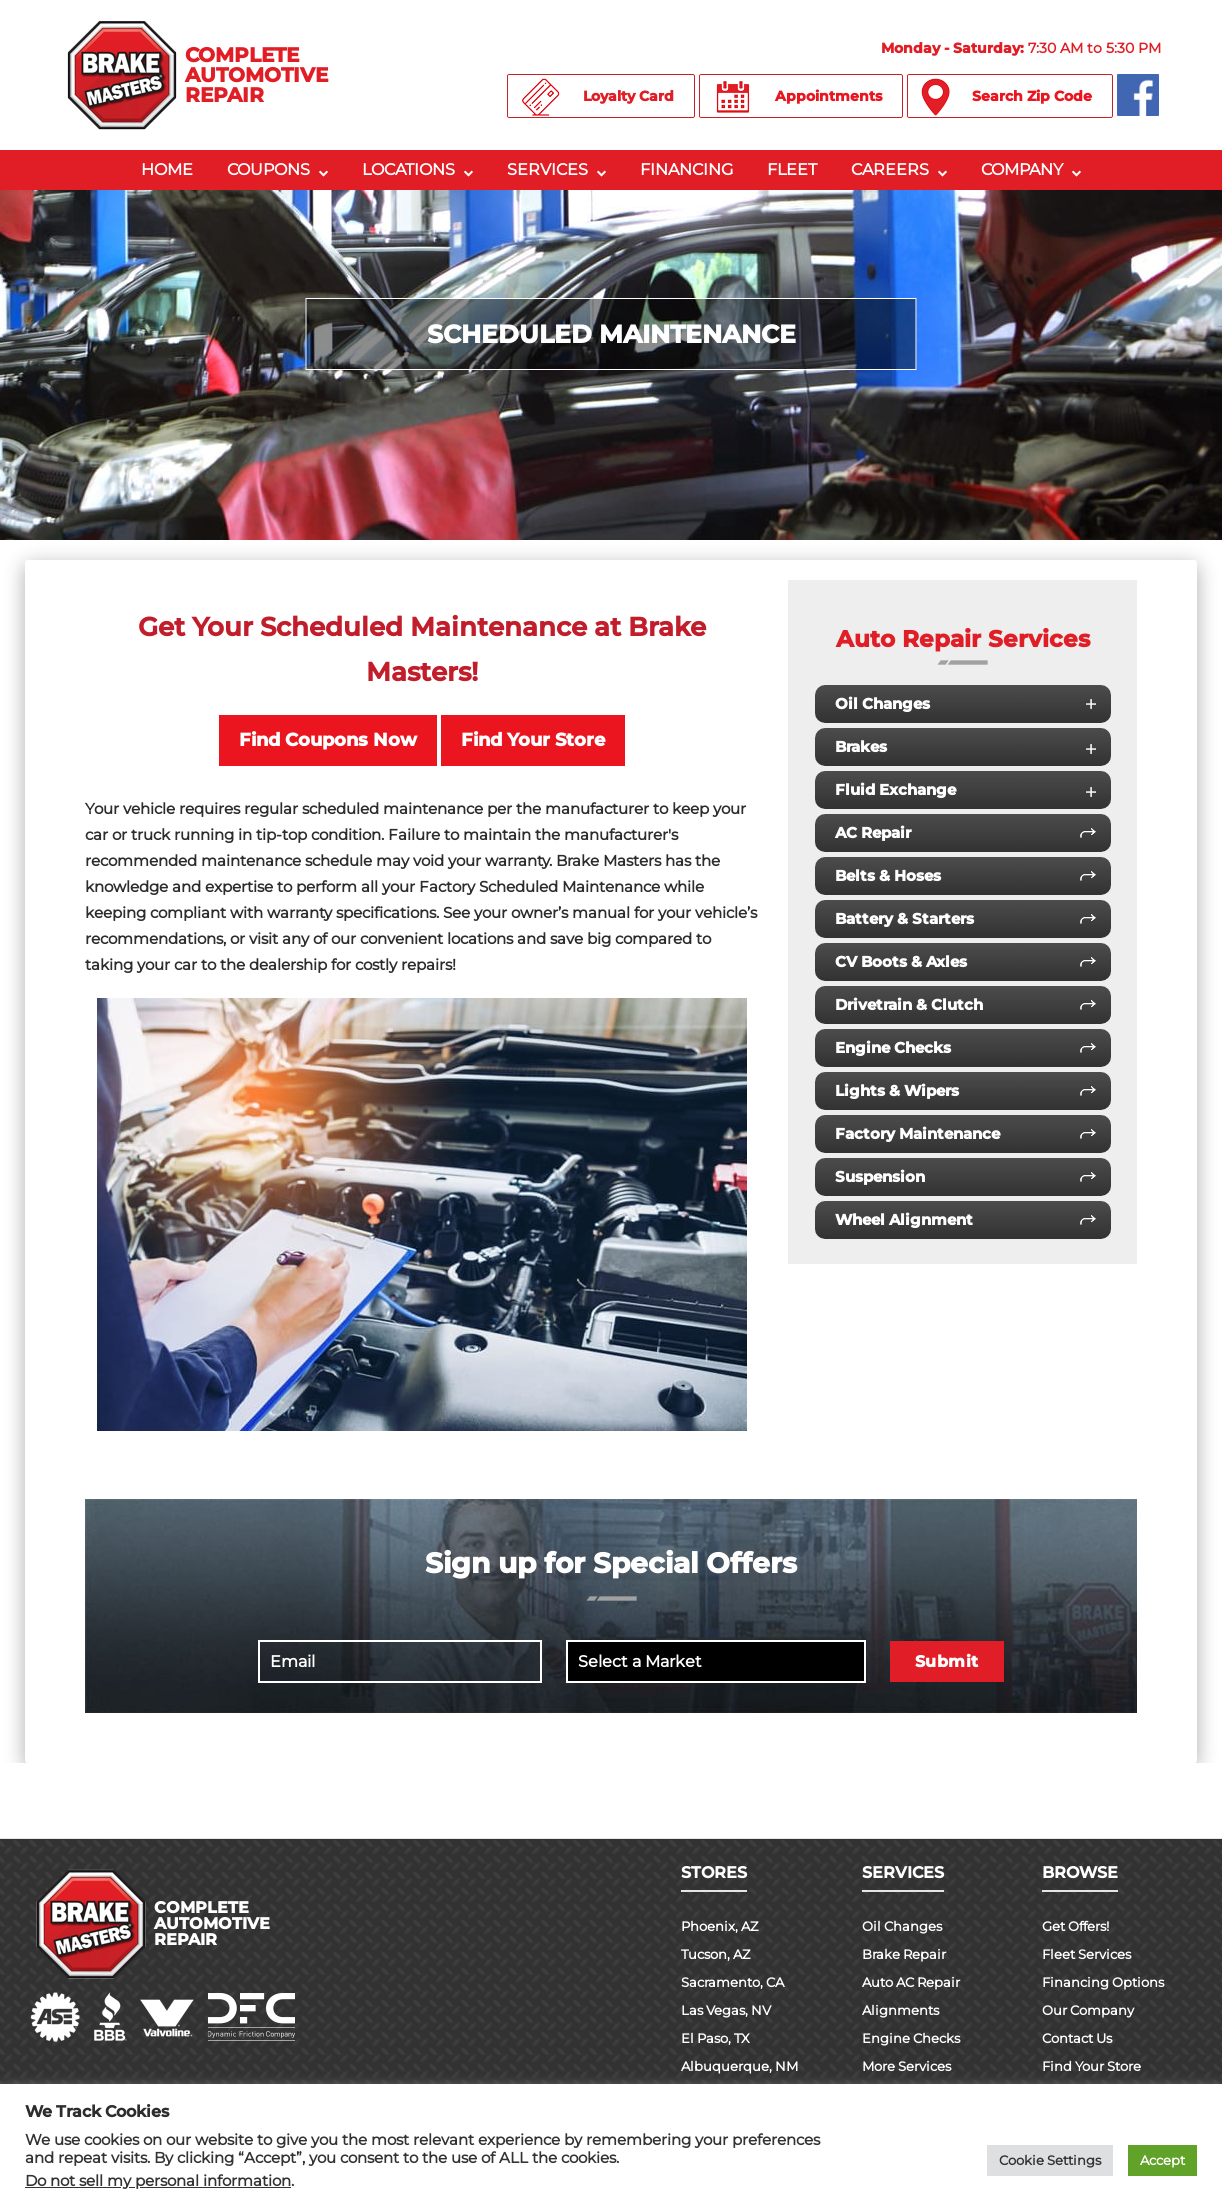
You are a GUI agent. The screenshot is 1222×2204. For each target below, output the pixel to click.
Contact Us (1081, 2038)
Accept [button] (1162, 2160)
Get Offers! (1080, 1926)
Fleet (792, 169)
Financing (686, 169)
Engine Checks (913, 2038)
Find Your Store (533, 740)
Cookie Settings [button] (1050, 2160)
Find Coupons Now (328, 740)
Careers (890, 169)
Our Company (1091, 2010)
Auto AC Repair (915, 1982)
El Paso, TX (718, 2038)
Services (547, 169)
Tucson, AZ (719, 1954)
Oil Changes (904, 1926)
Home (167, 169)
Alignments (903, 2010)
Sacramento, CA (737, 1982)
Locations (408, 169)
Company (1022, 169)
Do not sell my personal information (158, 2181)
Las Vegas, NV (729, 2010)
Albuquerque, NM (741, 2066)
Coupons (268, 169)
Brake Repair (906, 1954)
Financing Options (1107, 1982)
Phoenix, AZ (722, 1926)
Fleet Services (1090, 1954)
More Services (911, 2066)
